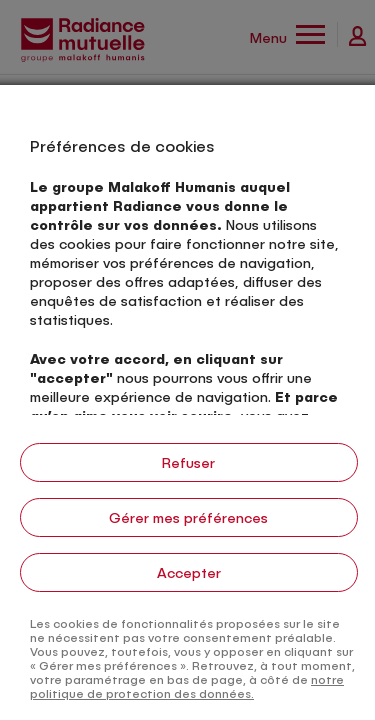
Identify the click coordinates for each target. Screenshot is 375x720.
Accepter (189, 572)
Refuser (188, 462)
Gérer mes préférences (188, 517)
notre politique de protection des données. (187, 686)
